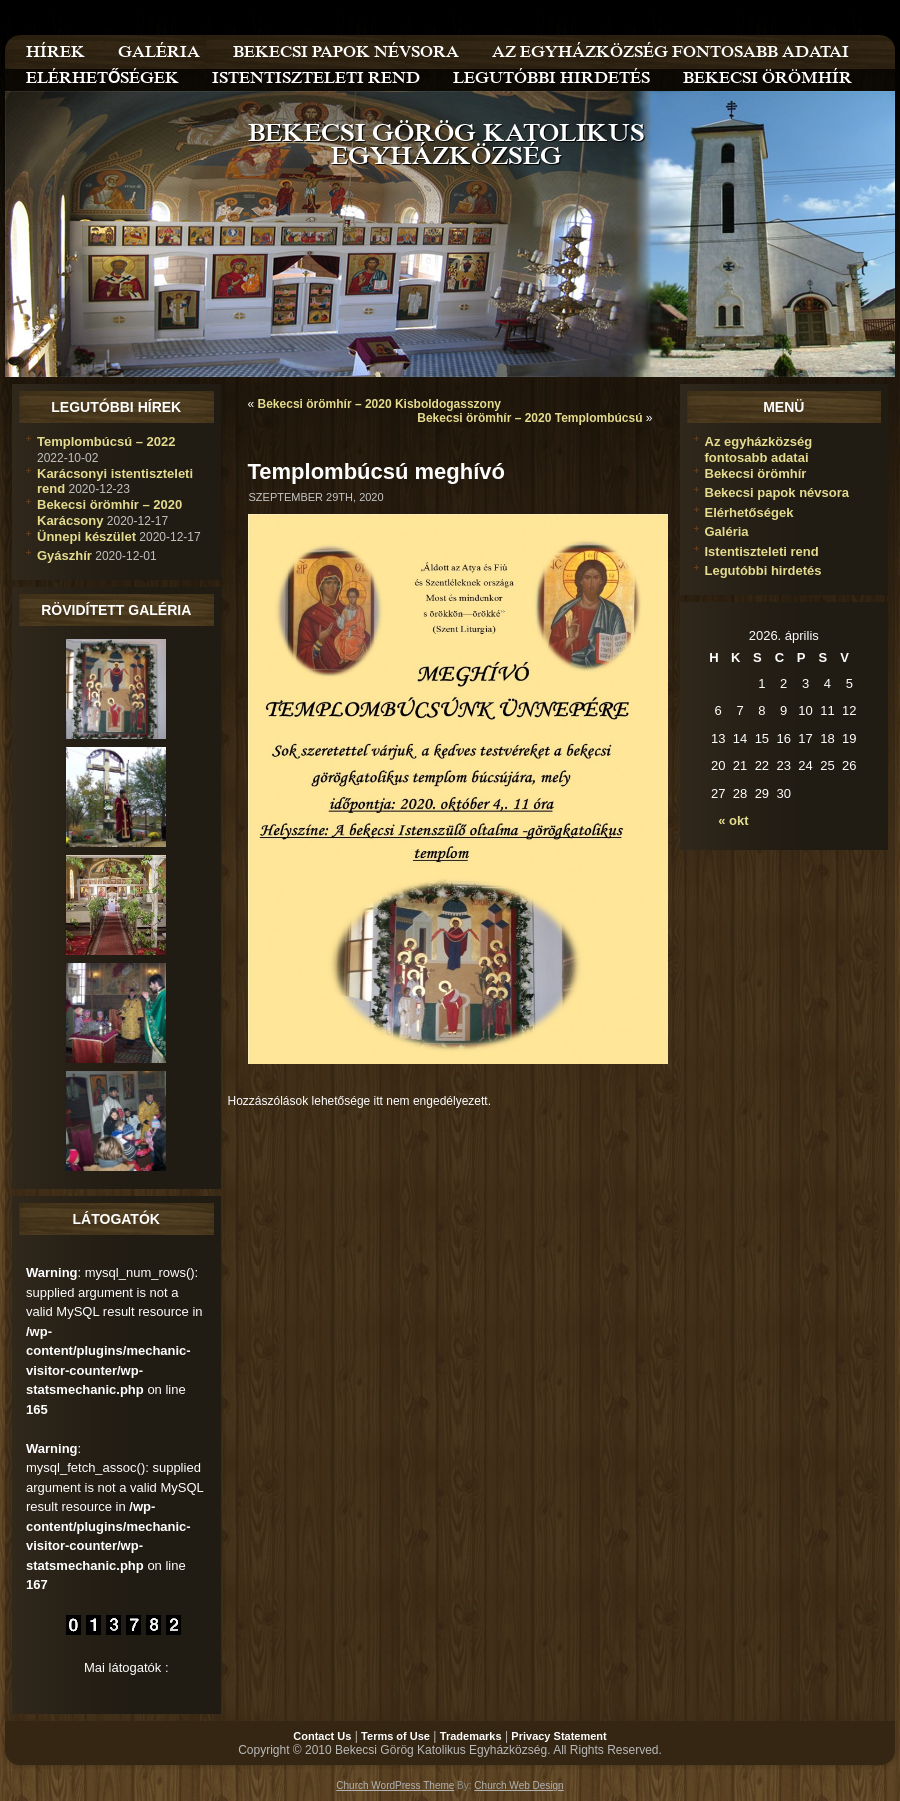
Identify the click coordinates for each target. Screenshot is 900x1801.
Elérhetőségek (749, 512)
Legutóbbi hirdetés (763, 570)
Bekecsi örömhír (756, 473)
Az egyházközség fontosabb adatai (759, 449)
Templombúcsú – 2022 (106, 441)
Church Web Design (518, 1785)
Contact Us (322, 1736)
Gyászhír (64, 555)
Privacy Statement (558, 1736)
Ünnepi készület (86, 536)
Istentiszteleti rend (762, 551)
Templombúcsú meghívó (377, 471)
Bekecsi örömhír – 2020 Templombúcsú (529, 418)
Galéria (727, 531)
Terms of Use (395, 1736)
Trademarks (471, 1736)
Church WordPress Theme (395, 1785)
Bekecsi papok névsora (777, 492)
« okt (733, 820)
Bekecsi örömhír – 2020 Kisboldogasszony (379, 404)
